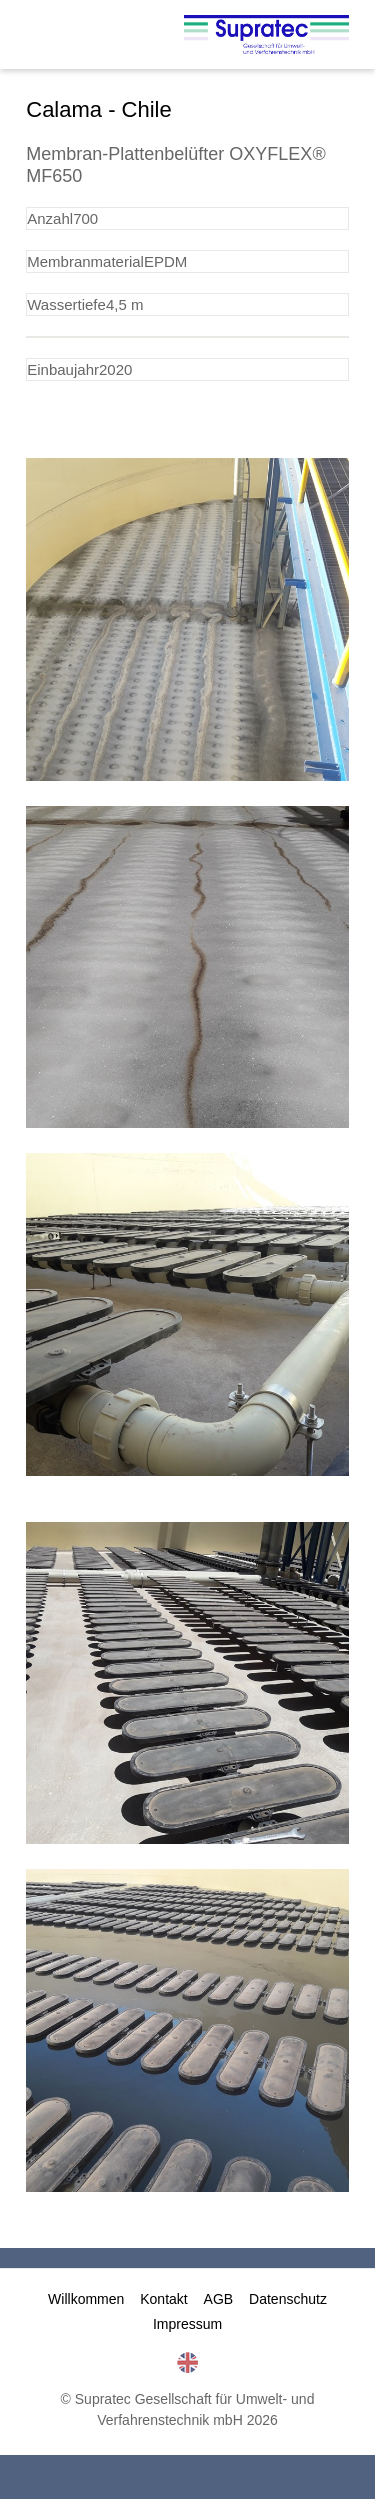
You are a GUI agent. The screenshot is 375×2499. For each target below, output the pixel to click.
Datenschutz (288, 2299)
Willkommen (86, 2299)
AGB (219, 2299)
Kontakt (163, 2299)
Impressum (187, 2324)
